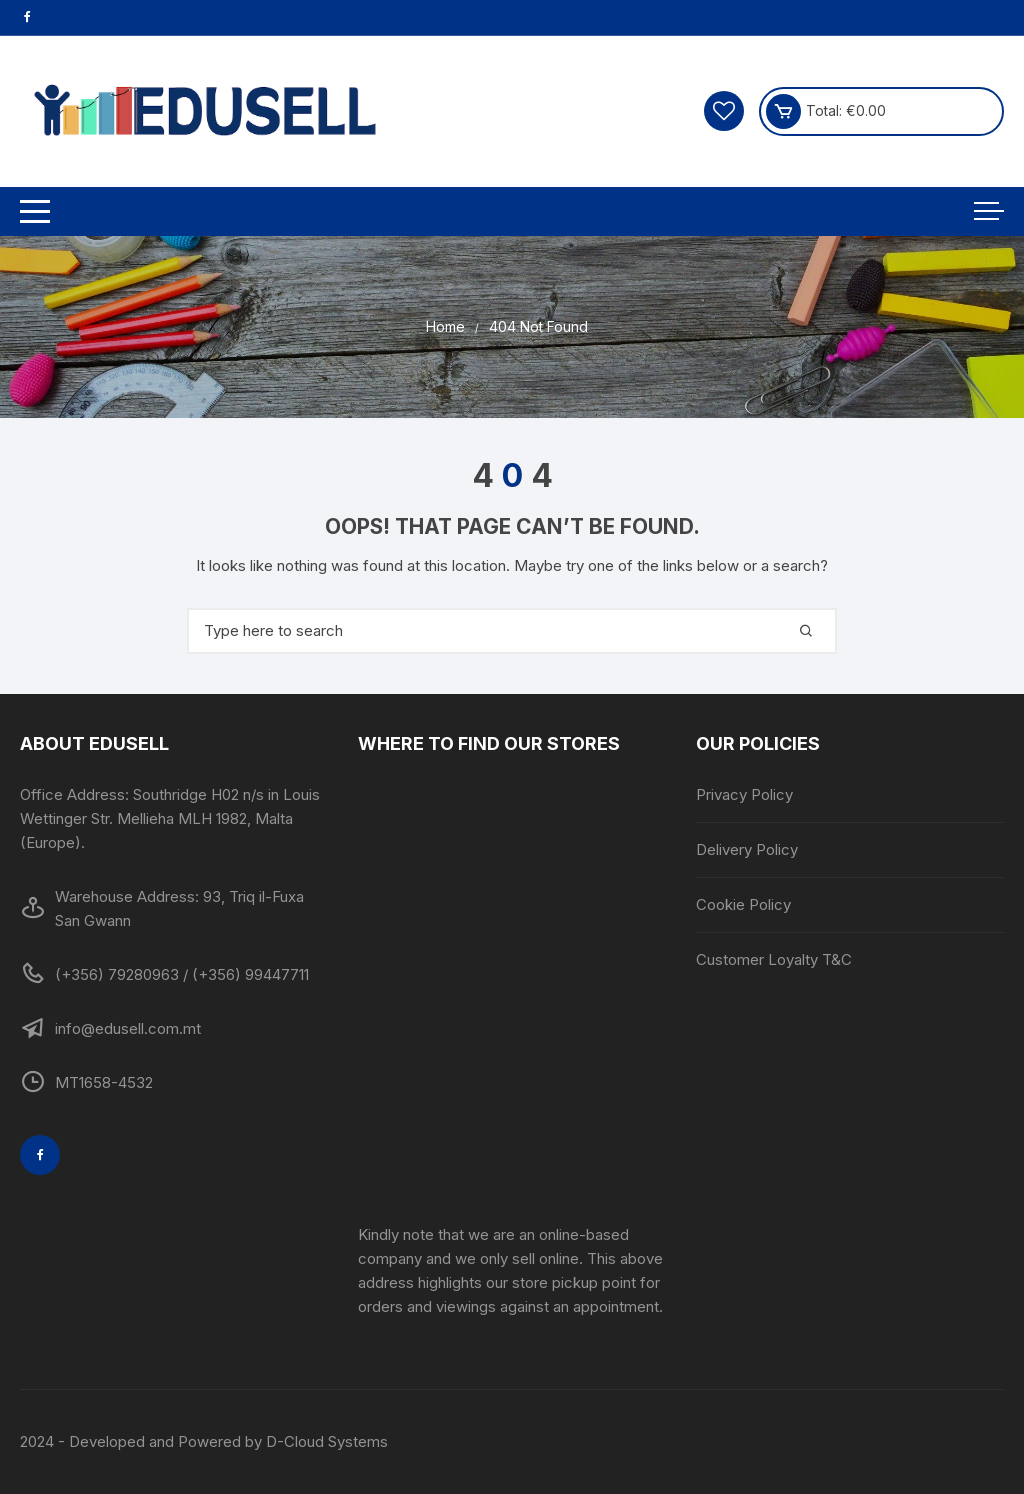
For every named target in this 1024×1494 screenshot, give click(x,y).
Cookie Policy (743, 904)
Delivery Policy (747, 849)
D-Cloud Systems (327, 1441)
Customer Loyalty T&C (774, 959)
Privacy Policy (744, 794)
